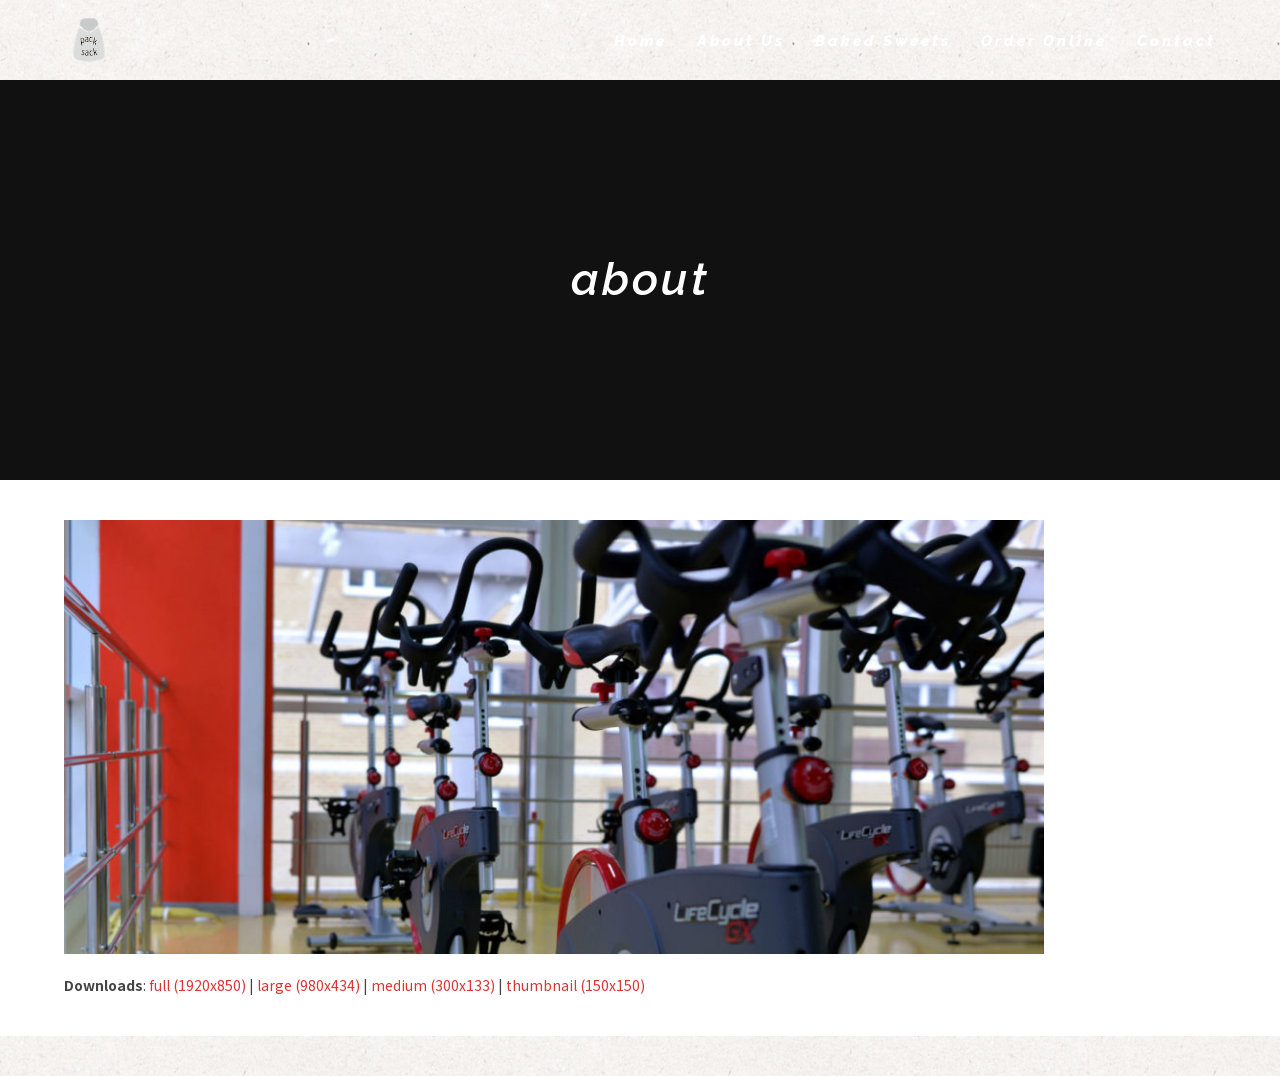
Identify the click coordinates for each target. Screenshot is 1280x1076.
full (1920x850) (197, 985)
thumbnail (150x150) (575, 985)
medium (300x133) (433, 985)
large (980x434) (308, 985)
